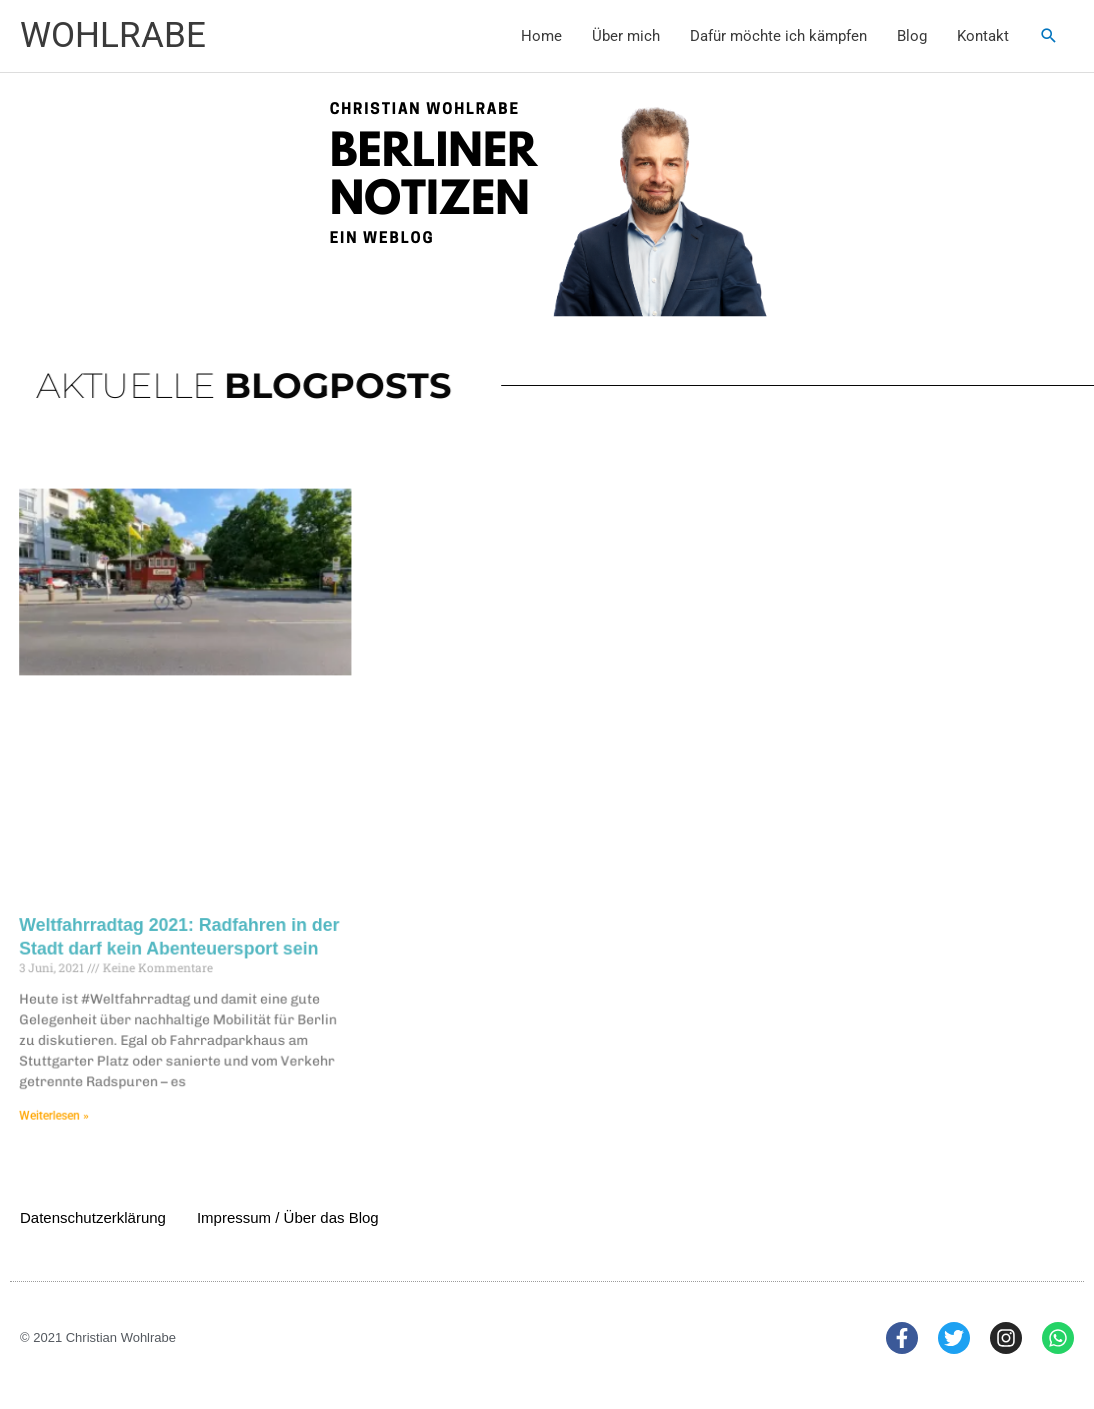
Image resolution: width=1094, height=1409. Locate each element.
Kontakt (983, 36)
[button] (1049, 36)
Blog (912, 36)
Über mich (626, 36)
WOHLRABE (113, 35)
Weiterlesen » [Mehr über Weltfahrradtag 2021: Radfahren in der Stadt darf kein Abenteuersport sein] (74, 1102)
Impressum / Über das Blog (288, 1217)
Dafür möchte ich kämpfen (778, 36)
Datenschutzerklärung (93, 1217)
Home (541, 36)
